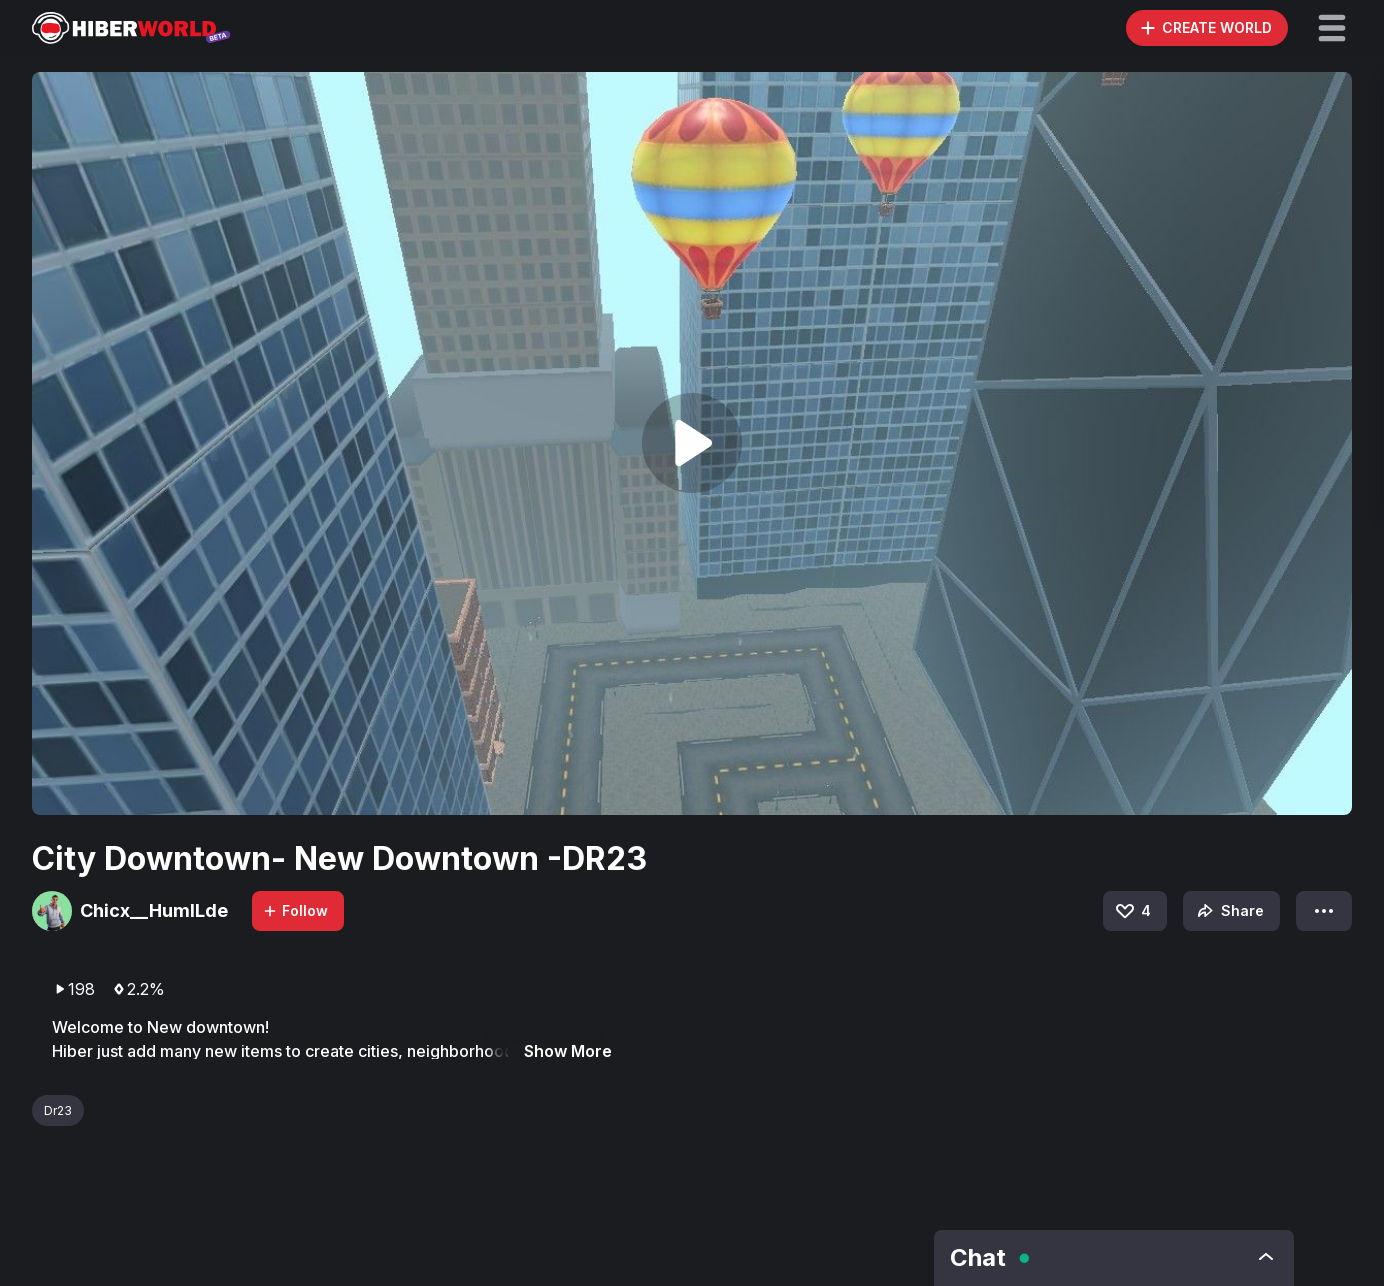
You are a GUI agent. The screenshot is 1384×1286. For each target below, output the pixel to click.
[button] (1332, 28)
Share (1228, 911)
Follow (295, 910)
